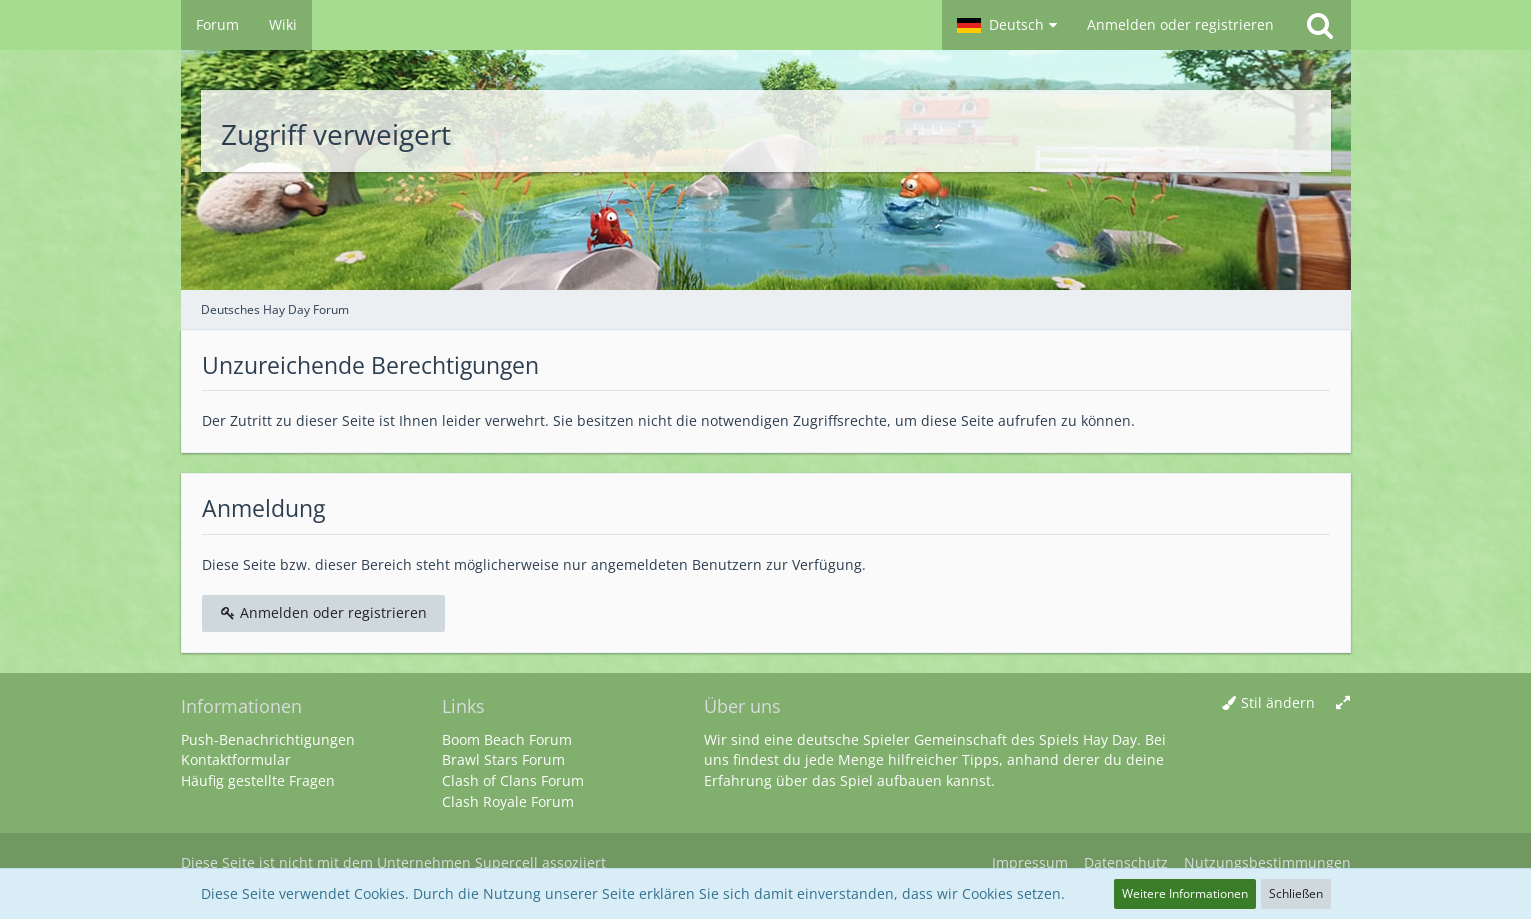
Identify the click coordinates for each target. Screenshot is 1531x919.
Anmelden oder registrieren (1180, 24)
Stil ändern (1278, 702)
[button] (1007, 25)
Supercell (506, 862)
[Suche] (1320, 25)
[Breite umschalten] (1343, 703)
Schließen (1296, 893)
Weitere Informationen (1185, 893)
